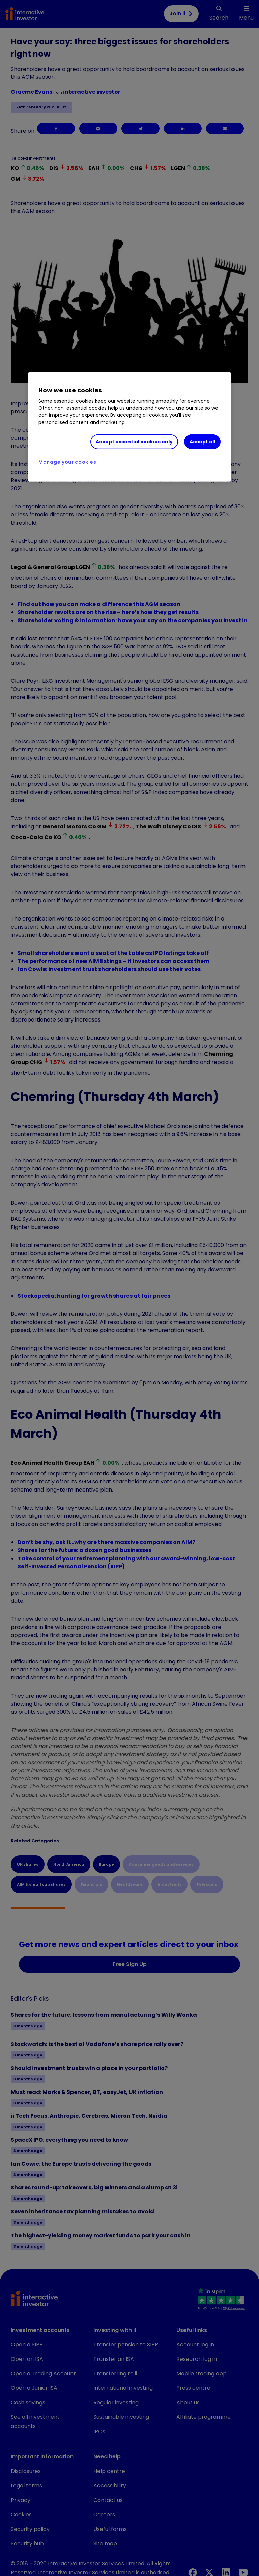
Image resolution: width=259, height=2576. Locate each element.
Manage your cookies (67, 461)
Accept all (202, 441)
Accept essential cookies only (134, 441)
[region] (129, 427)
